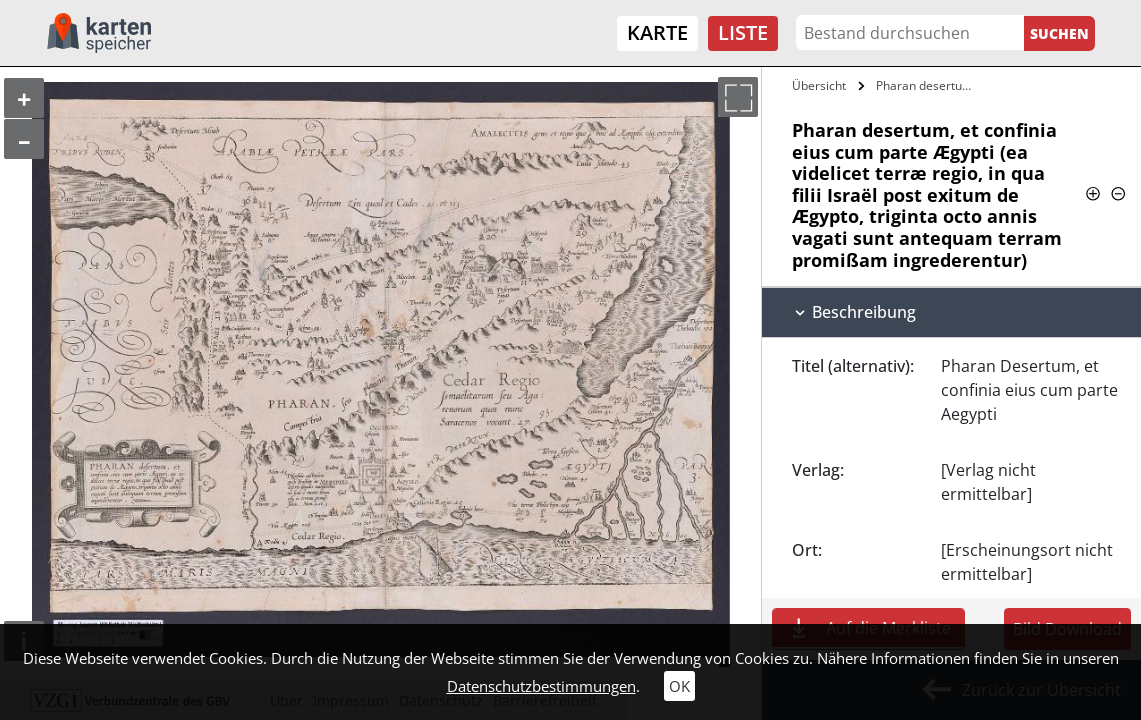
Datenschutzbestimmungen (541, 686)
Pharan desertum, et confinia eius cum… (928, 85)
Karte (657, 32)
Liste (743, 32)
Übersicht (819, 85)
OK (679, 686)
